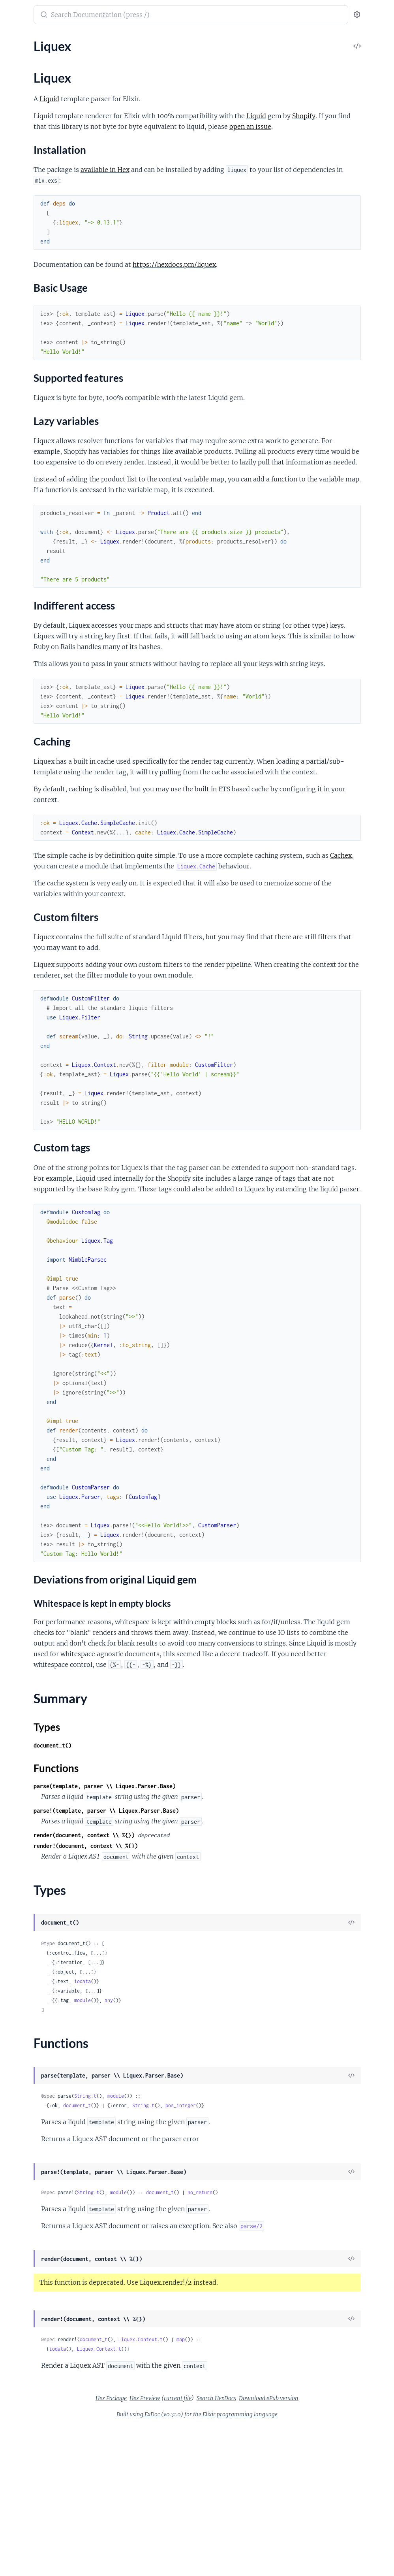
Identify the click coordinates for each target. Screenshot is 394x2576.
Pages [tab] (14, 39)
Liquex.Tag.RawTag (31, 521)
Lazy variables (37, 105)
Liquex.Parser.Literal (33, 307)
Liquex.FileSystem (30, 254)
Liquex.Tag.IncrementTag (39, 478)
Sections (24, 69)
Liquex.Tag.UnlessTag (34, 553)
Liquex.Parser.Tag (29, 328)
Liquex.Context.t (249, 2489)
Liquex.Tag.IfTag (27, 467)
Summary (26, 156)
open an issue (248, 137)
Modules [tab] (44, 39)
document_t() (161, 1884)
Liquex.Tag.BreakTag (33, 382)
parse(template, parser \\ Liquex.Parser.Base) (213, 1924)
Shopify (199, 126)
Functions (26, 175)
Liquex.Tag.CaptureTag (36, 392)
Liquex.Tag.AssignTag (34, 371)
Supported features (45, 97)
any (217, 2139)
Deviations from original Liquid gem (59, 144)
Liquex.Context (27, 243)
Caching (30, 120)
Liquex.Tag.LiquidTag (33, 499)
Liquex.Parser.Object (34, 318)
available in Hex (213, 180)
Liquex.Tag (20, 360)
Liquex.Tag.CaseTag (32, 403)
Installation (34, 81)
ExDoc (211, 2563)
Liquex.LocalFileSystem (37, 275)
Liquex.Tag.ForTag (29, 456)
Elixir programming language (299, 2563)
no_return (308, 2331)
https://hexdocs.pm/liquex (283, 275)
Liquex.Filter (23, 264)
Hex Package (170, 2547)
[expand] (110, 55)
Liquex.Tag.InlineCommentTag (46, 489)
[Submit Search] (152, 15)
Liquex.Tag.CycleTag (32, 435)
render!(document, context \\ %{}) (194, 1984)
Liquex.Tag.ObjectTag (34, 510)
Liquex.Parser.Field (31, 296)
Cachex (228, 941)
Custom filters (38, 128)
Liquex (15, 55)
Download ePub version (328, 2547)
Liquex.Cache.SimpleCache (42, 222)
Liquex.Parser (24, 286)
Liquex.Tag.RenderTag (35, 531)
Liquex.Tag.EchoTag (32, 446)
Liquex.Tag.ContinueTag (38, 424)
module (191, 2139)
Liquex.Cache (24, 200)
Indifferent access (42, 112)
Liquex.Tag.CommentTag (38, 414)
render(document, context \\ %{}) (192, 1973)
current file (237, 2547)
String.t (194, 2235)
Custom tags (36, 136)
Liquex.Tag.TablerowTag (37, 542)
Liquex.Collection (29, 232)
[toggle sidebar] (109, 16)
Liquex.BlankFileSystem (38, 190)
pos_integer (289, 2244)
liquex (16, 10)
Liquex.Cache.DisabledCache (45, 211)
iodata (191, 2120)
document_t (185, 2244)
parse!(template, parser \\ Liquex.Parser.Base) (214, 1949)
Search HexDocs (275, 2547)
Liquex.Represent (29, 339)
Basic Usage (35, 89)
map (289, 2489)
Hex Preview (204, 2547)
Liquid (158, 99)
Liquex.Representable (35, 350)
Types (21, 166)
